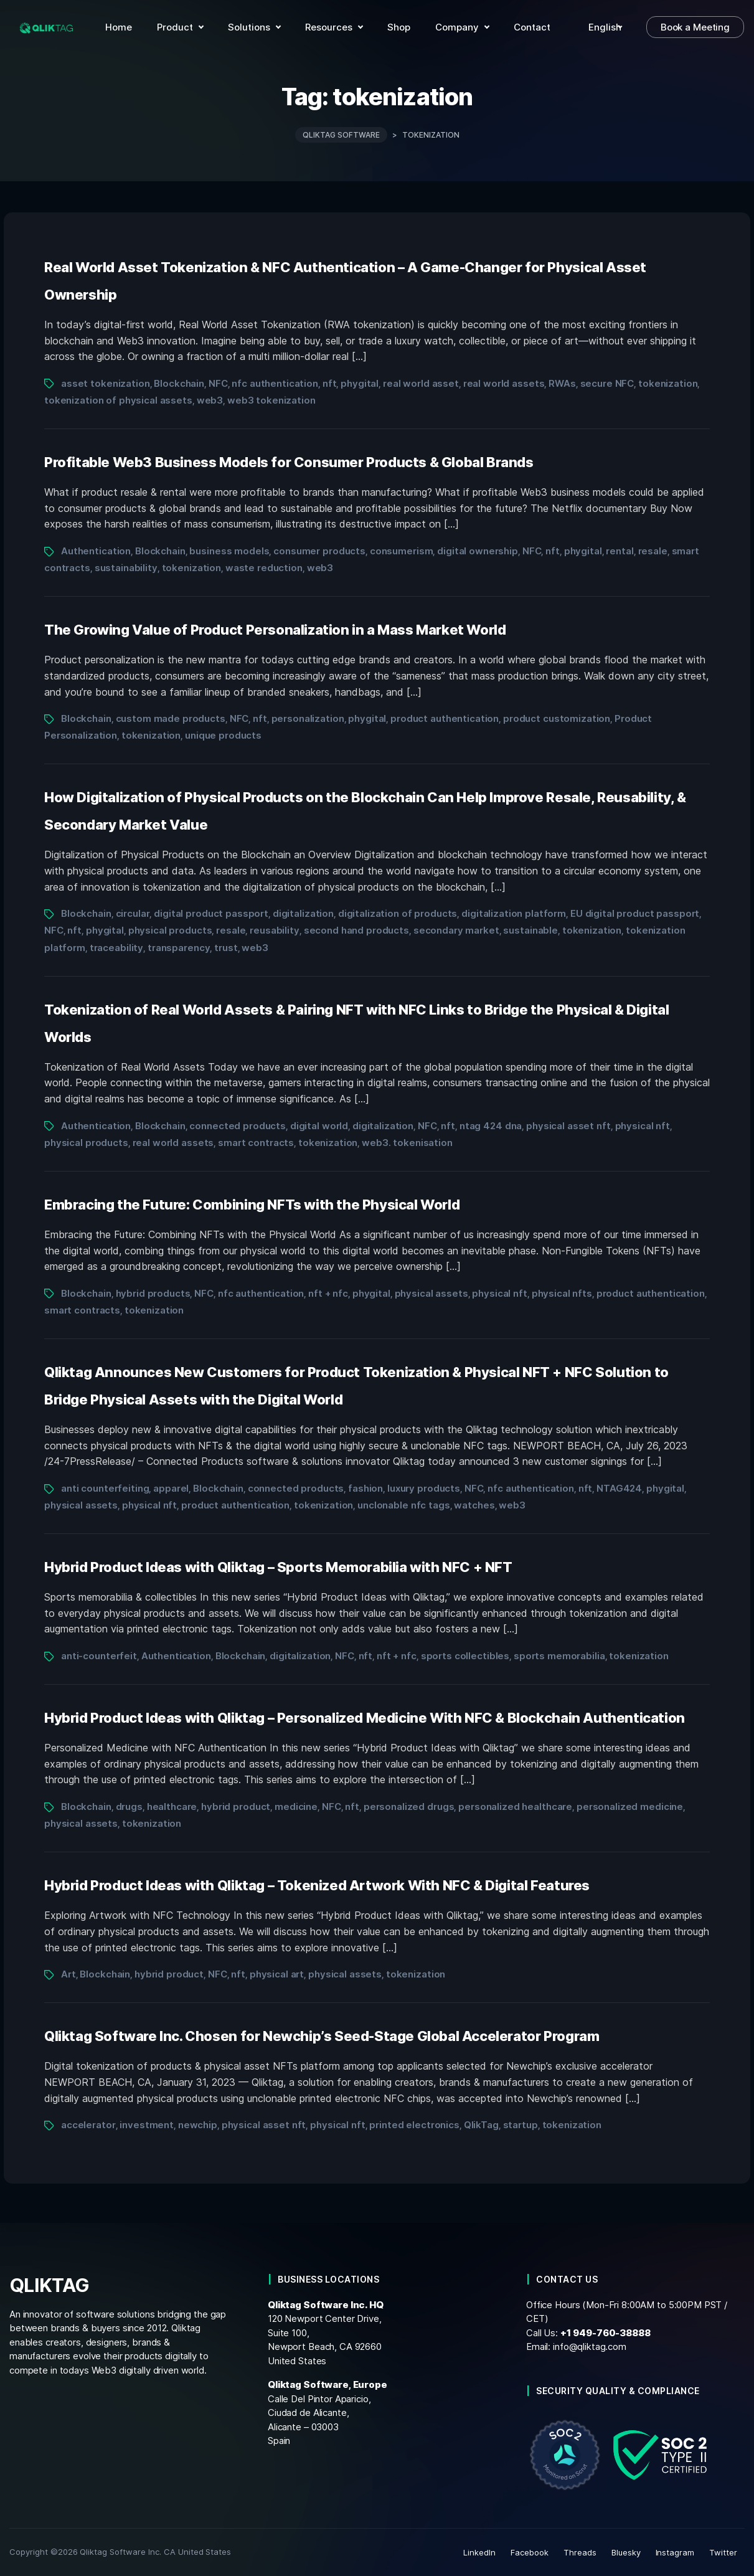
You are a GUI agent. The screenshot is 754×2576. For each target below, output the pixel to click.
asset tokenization (105, 383)
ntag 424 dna (490, 1126)
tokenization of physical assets (118, 400)
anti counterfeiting (105, 1488)
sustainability (126, 568)
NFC (218, 383)
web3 (210, 400)
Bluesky (626, 2552)
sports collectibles (465, 1656)
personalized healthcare (515, 1806)
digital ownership (477, 551)
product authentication (444, 718)
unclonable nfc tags (403, 1505)
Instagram (675, 2552)
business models (229, 551)
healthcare (172, 1806)
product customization (556, 718)
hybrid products (153, 1293)
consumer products (319, 551)
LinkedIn (479, 2552)
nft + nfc (328, 1293)
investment (147, 2125)
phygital (360, 383)
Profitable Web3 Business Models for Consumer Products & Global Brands (289, 462)
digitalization (303, 913)
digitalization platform (513, 913)
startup (520, 2125)
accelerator (88, 2125)
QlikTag (481, 2125)
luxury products (423, 1488)
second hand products (356, 930)
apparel (171, 1488)
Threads (579, 2552)
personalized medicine (630, 1806)
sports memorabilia (559, 1656)
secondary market (456, 930)
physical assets (431, 1293)
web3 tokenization (271, 400)
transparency (179, 948)
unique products (223, 735)
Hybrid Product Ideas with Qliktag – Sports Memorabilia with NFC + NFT (278, 1567)
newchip (197, 2125)
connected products (237, 1126)
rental (619, 551)
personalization (307, 718)
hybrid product (235, 1806)
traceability (116, 948)
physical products (170, 930)
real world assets (504, 383)
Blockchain (179, 383)
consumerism (401, 551)
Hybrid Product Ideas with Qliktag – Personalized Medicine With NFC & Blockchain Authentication (364, 1718)
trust (225, 948)
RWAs (562, 383)
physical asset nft (568, 1126)
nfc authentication (275, 383)
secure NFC (607, 383)
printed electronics (414, 2125)
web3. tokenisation (407, 1142)
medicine (296, 1806)
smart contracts (256, 1142)
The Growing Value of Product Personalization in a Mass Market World (275, 630)
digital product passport (211, 913)
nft (330, 383)
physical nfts (562, 1293)
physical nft (642, 1126)
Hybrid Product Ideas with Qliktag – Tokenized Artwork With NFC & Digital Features (317, 1885)
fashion (365, 1488)
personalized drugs (409, 1806)
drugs (129, 1806)
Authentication (96, 551)
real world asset (421, 383)
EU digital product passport (634, 913)
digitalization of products (398, 913)
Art (68, 1974)
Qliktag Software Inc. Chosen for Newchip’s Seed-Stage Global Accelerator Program (321, 2036)
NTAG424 (619, 1488)
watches (474, 1505)
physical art (277, 1974)
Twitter (723, 2552)
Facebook (530, 2552)
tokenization (667, 383)
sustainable (530, 930)
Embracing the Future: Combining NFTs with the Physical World (251, 1204)
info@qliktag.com (589, 2346)
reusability (274, 930)
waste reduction (264, 568)
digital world (319, 1126)
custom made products (170, 718)
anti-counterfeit (99, 1656)
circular (133, 913)
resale (652, 551)
